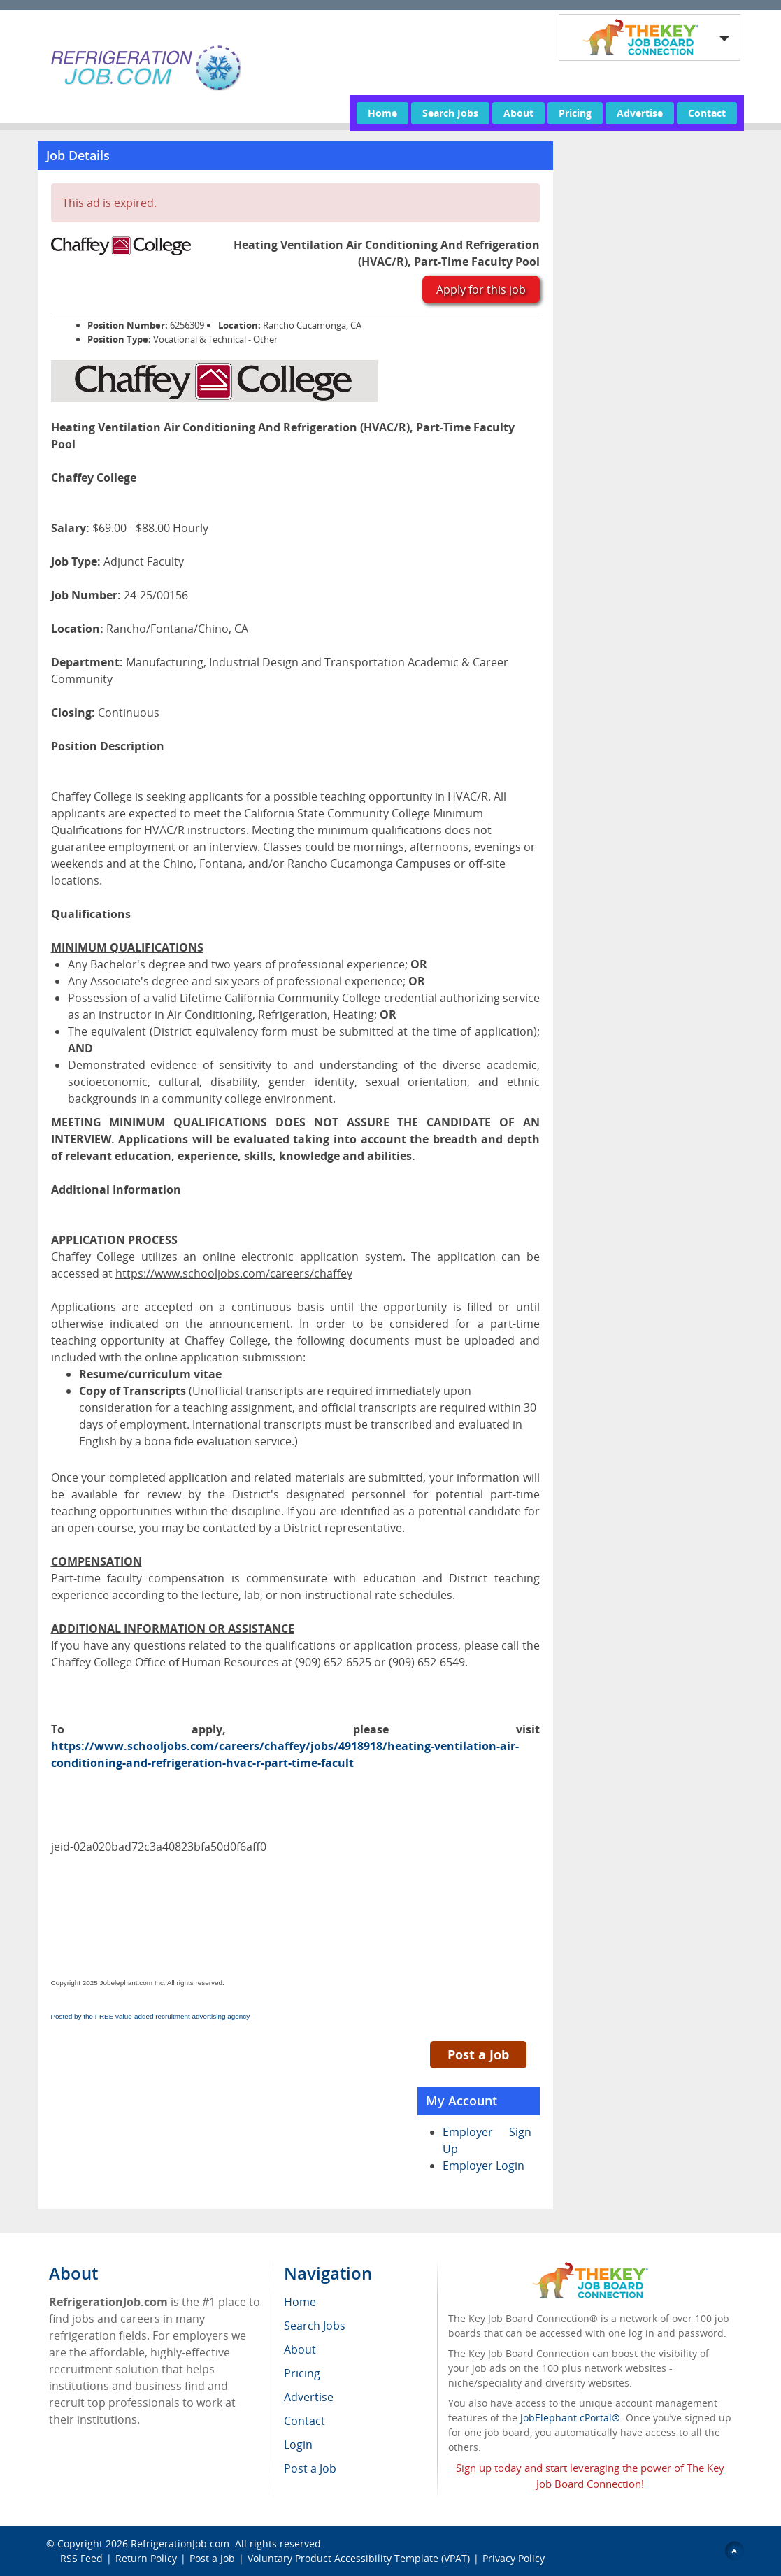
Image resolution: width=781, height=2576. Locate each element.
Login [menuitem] (298, 2444)
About (518, 113)
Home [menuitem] (300, 2302)
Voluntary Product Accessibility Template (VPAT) (359, 2558)
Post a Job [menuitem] (310, 2468)
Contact (707, 113)
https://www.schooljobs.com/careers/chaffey (233, 1273)
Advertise (640, 113)
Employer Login (483, 2165)
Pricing (575, 113)
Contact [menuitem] (304, 2420)
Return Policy (146, 2558)
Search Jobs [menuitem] (314, 2325)
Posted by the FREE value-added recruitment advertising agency (150, 2016)
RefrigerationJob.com (180, 2543)
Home (382, 113)
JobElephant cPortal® (570, 2417)
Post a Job (478, 2054)
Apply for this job (481, 289)
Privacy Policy (514, 2558)
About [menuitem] (300, 2349)
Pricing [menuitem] (302, 2373)
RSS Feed (81, 2558)
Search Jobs (450, 113)
